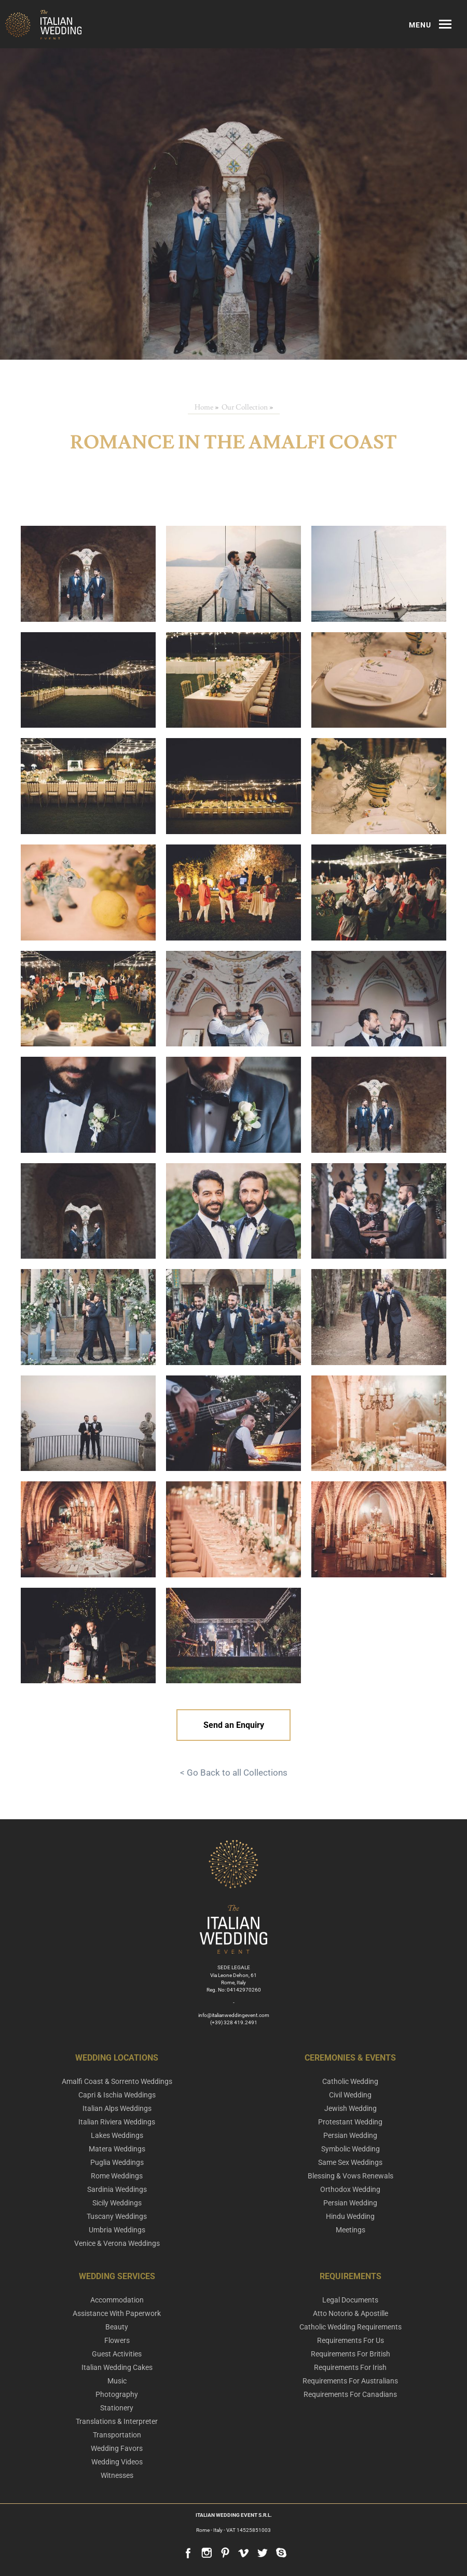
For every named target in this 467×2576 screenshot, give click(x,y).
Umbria (117, 2230)
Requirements (350, 2276)
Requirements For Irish (350, 2367)
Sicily (117, 2203)
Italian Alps (117, 2108)
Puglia (117, 2162)
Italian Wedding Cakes (117, 2367)
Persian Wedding (350, 2135)
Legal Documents (350, 2300)
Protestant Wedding (350, 2122)
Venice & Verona (117, 2243)
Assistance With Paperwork (117, 2313)
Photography (116, 2394)
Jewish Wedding (350, 2108)
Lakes (117, 2135)
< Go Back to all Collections (233, 1772)
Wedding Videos (117, 2462)
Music (117, 2381)
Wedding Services (117, 2276)
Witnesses (117, 2475)
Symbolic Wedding (350, 2149)
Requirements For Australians (350, 2381)
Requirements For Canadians (350, 2394)
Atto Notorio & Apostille (350, 2313)
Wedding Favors (117, 2448)
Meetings (350, 2230)
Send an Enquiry (233, 1725)
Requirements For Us (350, 2340)
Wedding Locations (116, 2058)
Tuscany (117, 2216)
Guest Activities (117, 2354)
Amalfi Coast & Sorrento (117, 2081)
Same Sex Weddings (350, 2162)
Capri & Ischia (117, 2095)
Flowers (117, 2340)
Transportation (117, 2435)
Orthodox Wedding (350, 2189)
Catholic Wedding (350, 2081)
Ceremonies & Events (350, 2058)
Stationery (116, 2408)
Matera (117, 2149)
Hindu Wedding (350, 2216)
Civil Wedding (350, 2095)
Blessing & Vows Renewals (350, 2176)
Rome (117, 2176)
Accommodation (117, 2300)
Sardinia (117, 2189)
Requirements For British (350, 2354)
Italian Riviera (116, 2122)
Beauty (116, 2327)
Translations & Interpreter (117, 2421)
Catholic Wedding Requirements (350, 2327)
